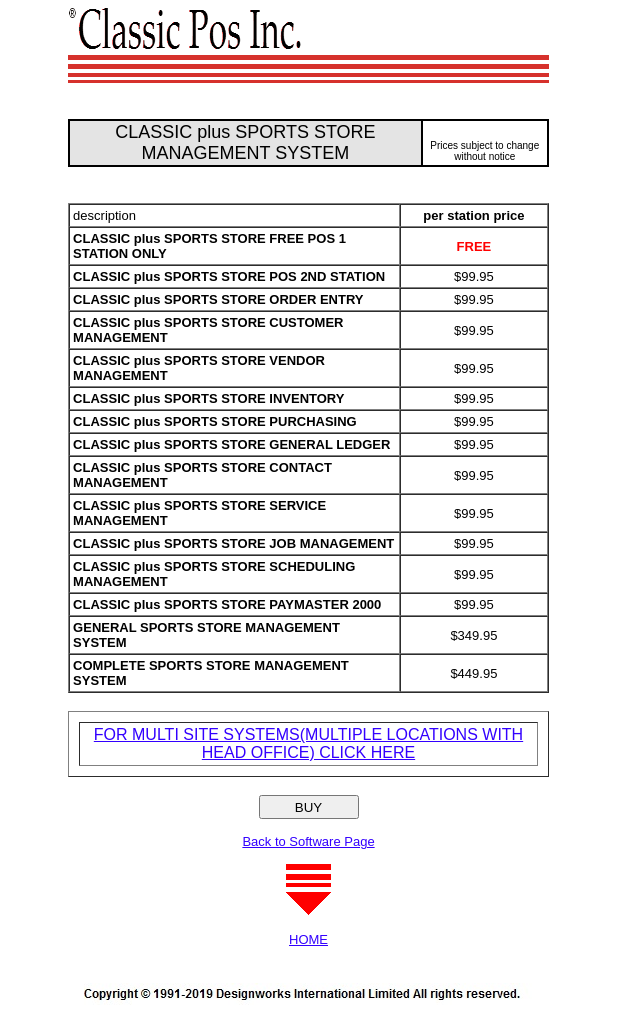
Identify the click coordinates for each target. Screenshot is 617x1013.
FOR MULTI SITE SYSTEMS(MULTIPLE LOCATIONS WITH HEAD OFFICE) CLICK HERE (308, 743)
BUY (308, 807)
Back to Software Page (308, 841)
